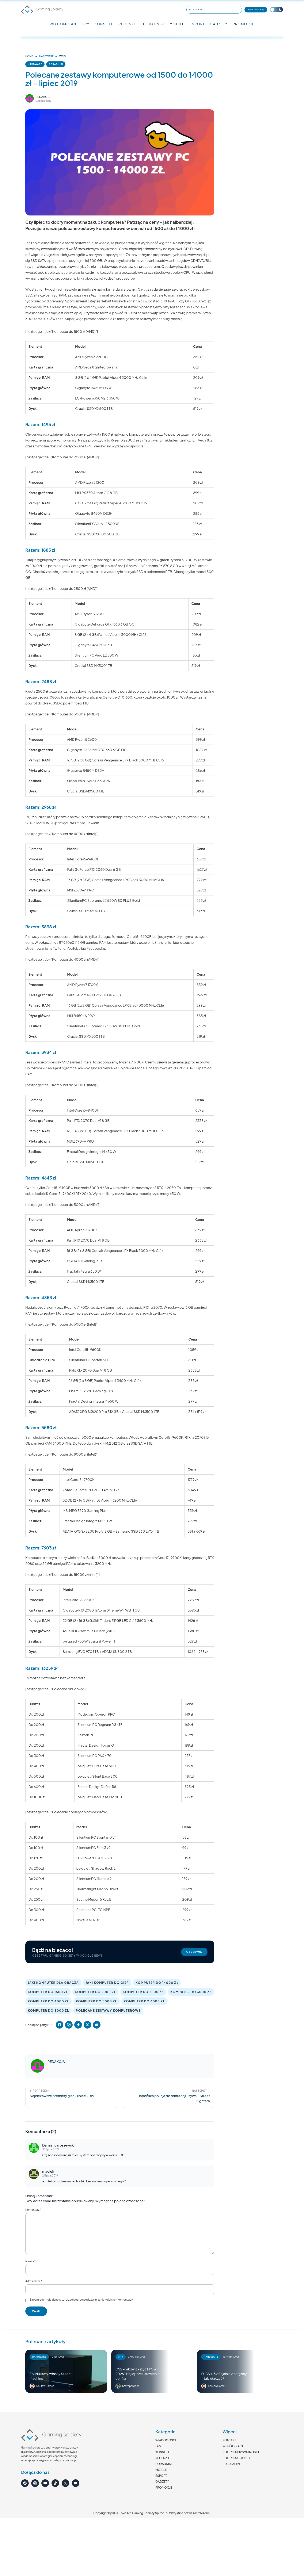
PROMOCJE (243, 24)
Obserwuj (194, 1951)
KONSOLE (104, 24)
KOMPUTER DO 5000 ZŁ (96, 2001)
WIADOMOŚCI (63, 24)
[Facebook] (25, 2515)
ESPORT (197, 24)
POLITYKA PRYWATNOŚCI (241, 2484)
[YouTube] (45, 2515)
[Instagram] (35, 2515)
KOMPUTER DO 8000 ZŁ (48, 2010)
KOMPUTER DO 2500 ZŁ (143, 1992)
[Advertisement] (119, 2050)
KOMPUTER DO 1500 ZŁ (48, 1992)
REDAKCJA (42, 97)
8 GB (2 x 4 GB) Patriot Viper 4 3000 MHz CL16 (111, 377)
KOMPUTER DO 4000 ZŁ (48, 2001)
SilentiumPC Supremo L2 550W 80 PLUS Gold (103, 900)
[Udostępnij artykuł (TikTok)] (78, 2025)
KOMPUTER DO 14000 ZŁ (157, 1982)
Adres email (33, 2313)
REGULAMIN (231, 2495)
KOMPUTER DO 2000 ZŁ (95, 1992)
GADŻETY (219, 24)
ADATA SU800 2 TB (117, 1651)
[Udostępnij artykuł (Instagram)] (69, 2025)
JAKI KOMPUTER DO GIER (107, 1982)
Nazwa (30, 2293)
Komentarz (33, 2241)
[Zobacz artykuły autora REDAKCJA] (29, 98)
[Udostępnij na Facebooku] (59, 2025)
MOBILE (177, 24)
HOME (29, 56)
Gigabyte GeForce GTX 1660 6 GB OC (104, 624)
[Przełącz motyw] (276, 9)
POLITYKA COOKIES (237, 2490)
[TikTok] (55, 2515)
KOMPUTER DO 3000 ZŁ (191, 1992)
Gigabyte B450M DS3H (94, 388)
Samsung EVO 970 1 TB (81, 1651)
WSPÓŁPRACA (233, 2478)
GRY (85, 24)
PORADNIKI (153, 24)
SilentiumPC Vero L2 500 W (97, 523)
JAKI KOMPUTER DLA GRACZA (53, 1982)
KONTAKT (229, 2472)
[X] (65, 2515)
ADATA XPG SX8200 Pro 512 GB (94, 1411)
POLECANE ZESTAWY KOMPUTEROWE (108, 2010)
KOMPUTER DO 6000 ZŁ (144, 2001)
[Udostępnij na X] (87, 2025)
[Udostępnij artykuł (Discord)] (96, 2025)
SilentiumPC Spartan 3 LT (89, 1360)
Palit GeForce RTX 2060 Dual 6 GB (94, 869)
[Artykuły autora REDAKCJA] (37, 2098)
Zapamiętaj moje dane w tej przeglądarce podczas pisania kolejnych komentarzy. (82, 2331)
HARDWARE (46, 56)
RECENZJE (128, 24)
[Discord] (75, 2515)
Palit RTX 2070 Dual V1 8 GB (88, 1120)
